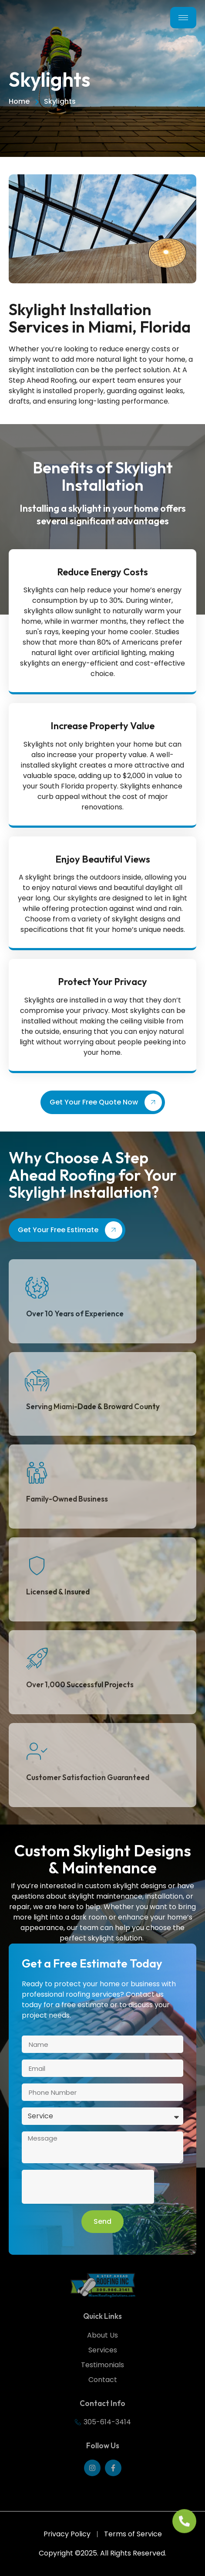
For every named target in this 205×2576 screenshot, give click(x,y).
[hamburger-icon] (183, 17)
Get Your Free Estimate (70, 1230)
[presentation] (88, 2187)
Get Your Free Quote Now (106, 1102)
